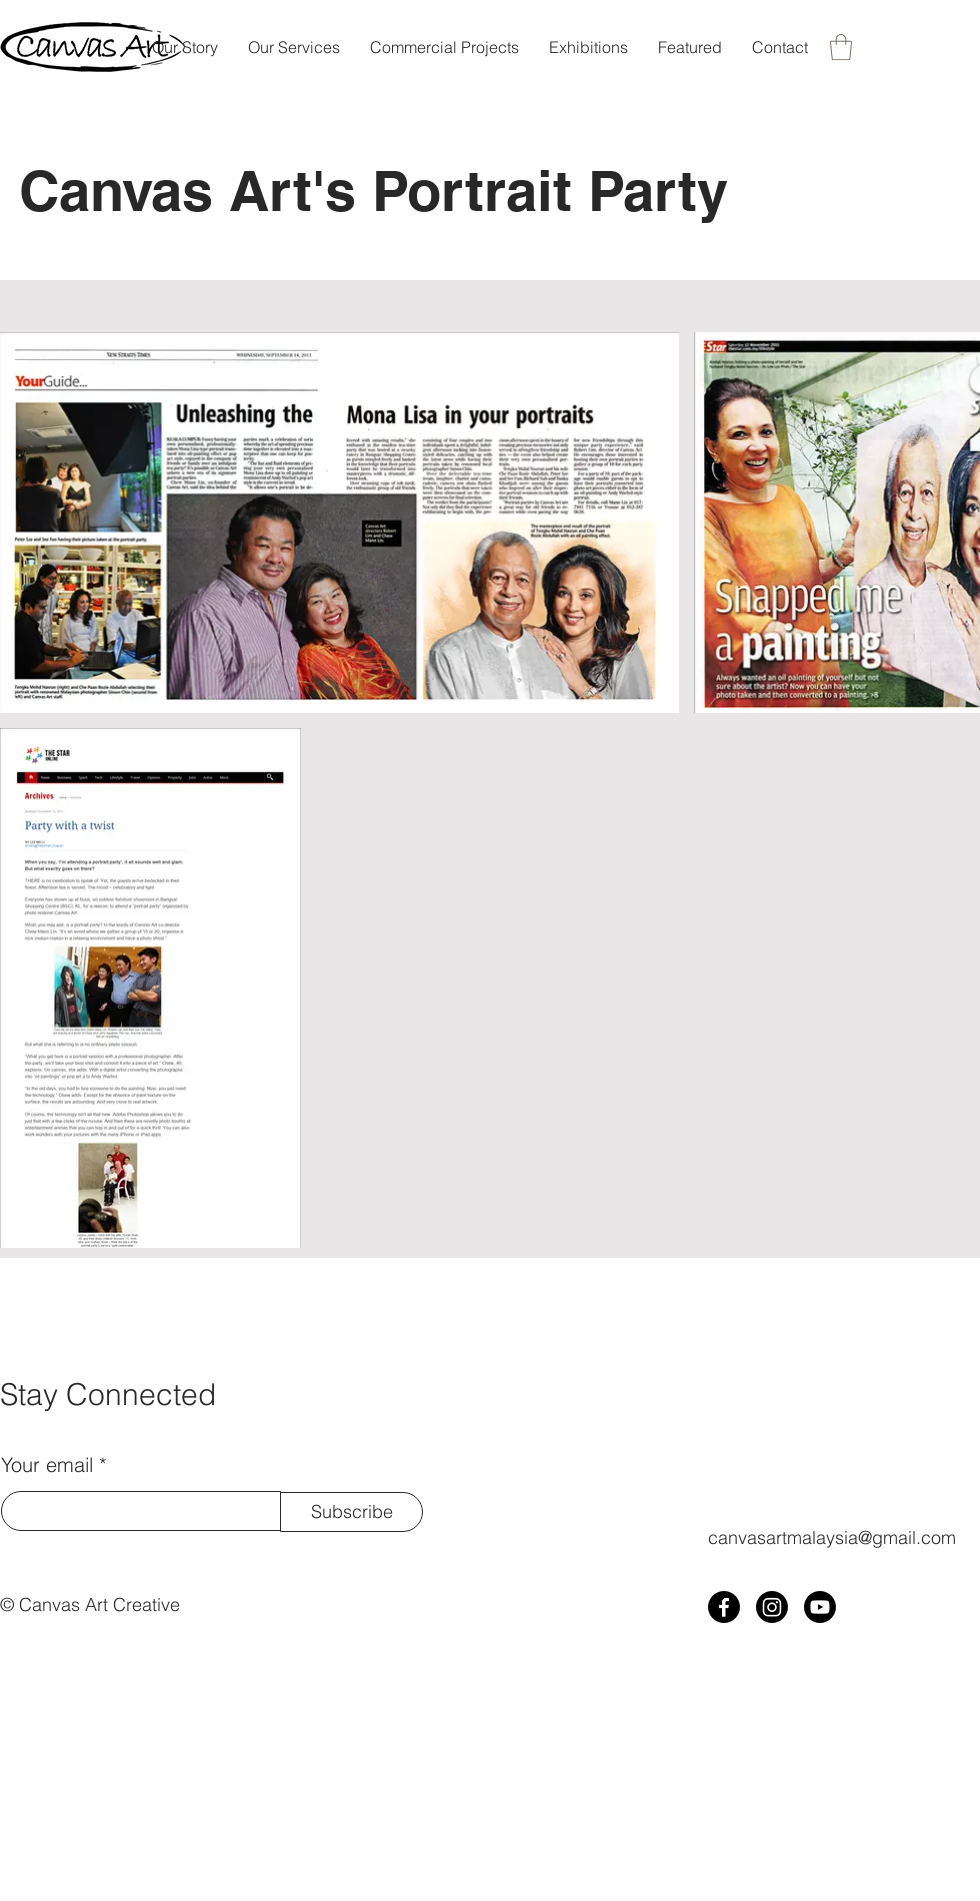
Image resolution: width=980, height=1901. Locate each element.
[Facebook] (724, 1607)
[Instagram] (772, 1607)
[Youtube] (820, 1607)
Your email (47, 1465)
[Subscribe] (351, 1512)
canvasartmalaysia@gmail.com (832, 1537)
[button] (841, 47)
